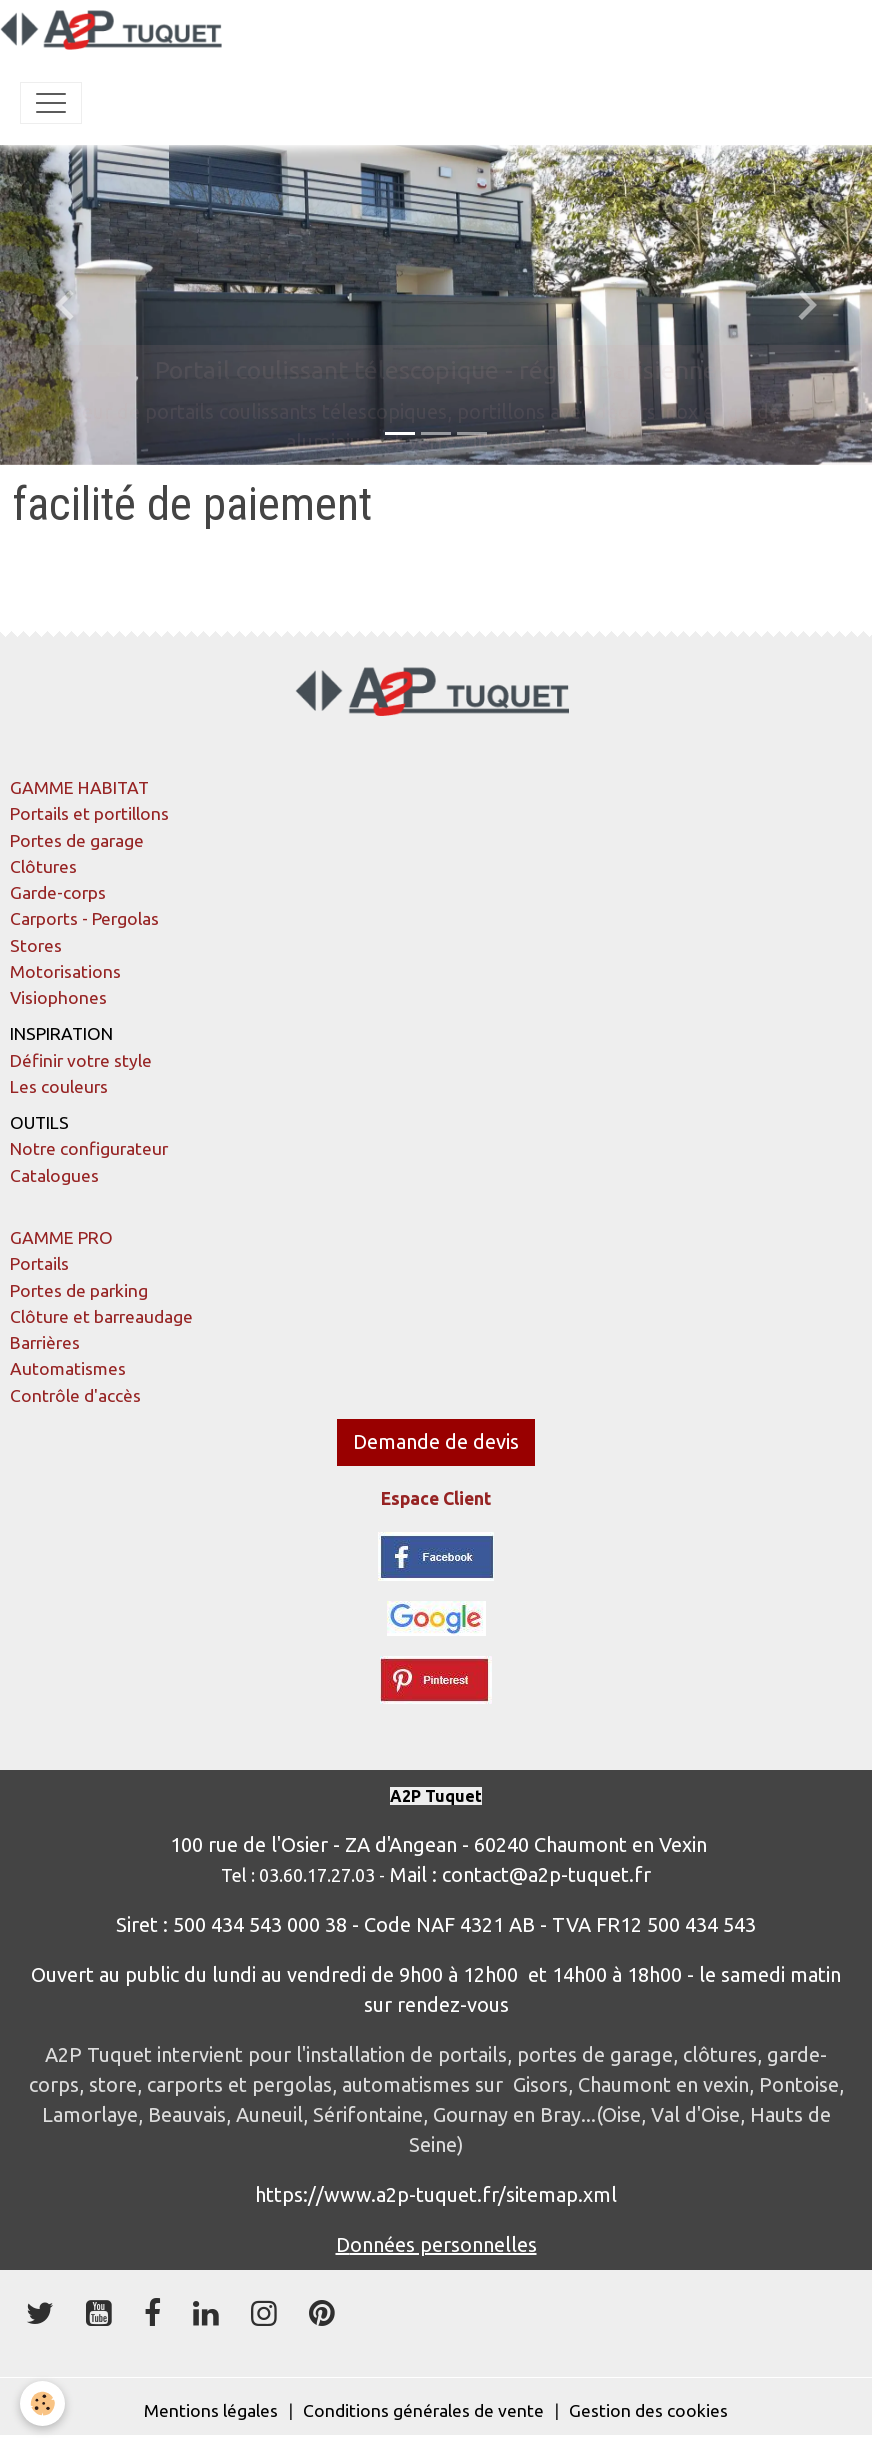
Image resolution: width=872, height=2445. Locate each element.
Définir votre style (81, 1060)
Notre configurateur (89, 1148)
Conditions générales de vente (423, 2410)
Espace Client (436, 1498)
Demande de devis (436, 1441)
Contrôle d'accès (75, 1395)
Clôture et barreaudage (101, 1316)
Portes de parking (79, 1290)
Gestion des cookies (648, 2410)
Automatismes (68, 1368)
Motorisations (65, 971)
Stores (36, 945)
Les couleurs (59, 1086)
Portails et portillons (89, 813)
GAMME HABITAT (79, 787)
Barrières (45, 1342)
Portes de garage (77, 840)
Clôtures (43, 866)
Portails (39, 1263)
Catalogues (54, 1175)
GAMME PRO (61, 1237)
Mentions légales (211, 2410)
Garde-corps (58, 892)
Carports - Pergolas (84, 918)
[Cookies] (42, 2403)
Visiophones (58, 997)
